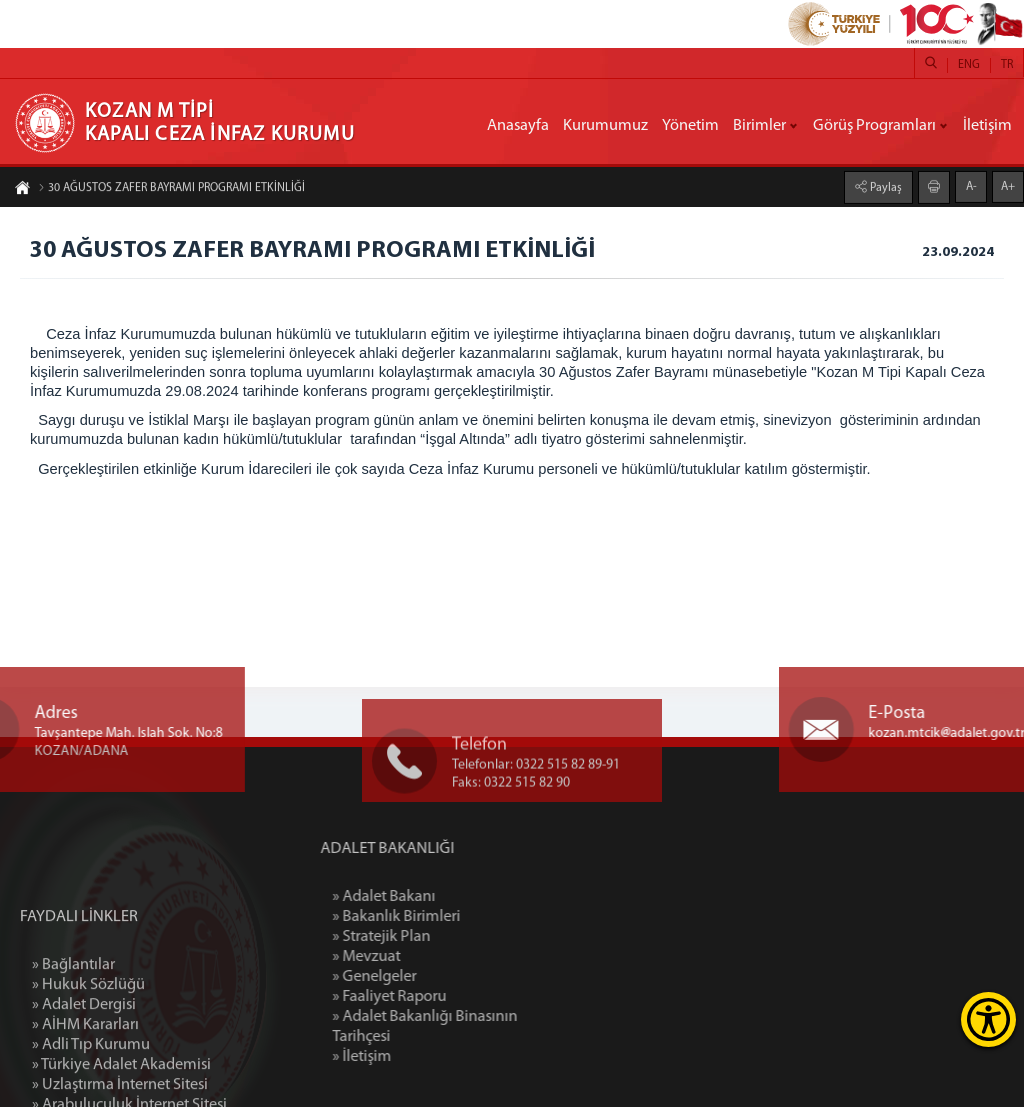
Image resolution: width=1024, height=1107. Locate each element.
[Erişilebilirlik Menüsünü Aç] (988, 1019)
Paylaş (884, 187)
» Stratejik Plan (439, 937)
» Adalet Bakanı (441, 897)
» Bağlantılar (73, 1037)
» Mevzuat (424, 957)
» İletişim (419, 1057)
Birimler (759, 126)
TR (1007, 65)
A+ (1008, 186)
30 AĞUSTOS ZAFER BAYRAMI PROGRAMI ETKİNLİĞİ (171, 189)
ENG (969, 65)
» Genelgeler (432, 977)
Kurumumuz (605, 126)
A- (971, 186)
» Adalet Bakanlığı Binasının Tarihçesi (482, 1027)
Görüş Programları (874, 126)
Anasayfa (518, 126)
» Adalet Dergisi (84, 1077)
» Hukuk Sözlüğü (88, 1057)
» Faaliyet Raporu (447, 997)
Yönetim (690, 126)
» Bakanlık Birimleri (454, 917)
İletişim (987, 126)
